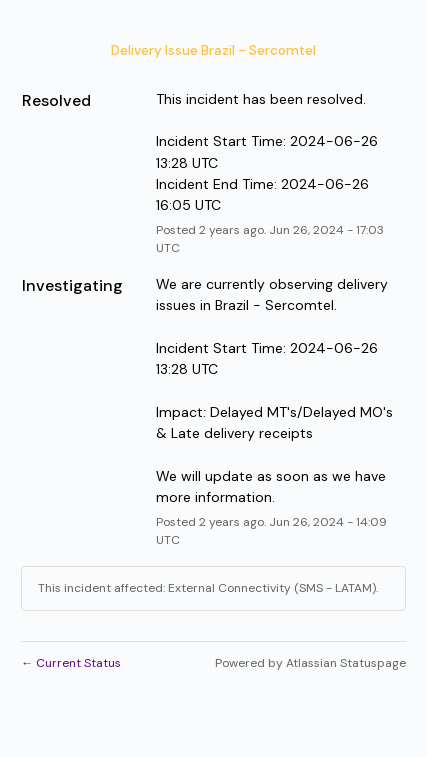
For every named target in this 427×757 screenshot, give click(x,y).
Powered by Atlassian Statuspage (310, 663)
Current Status (71, 663)
